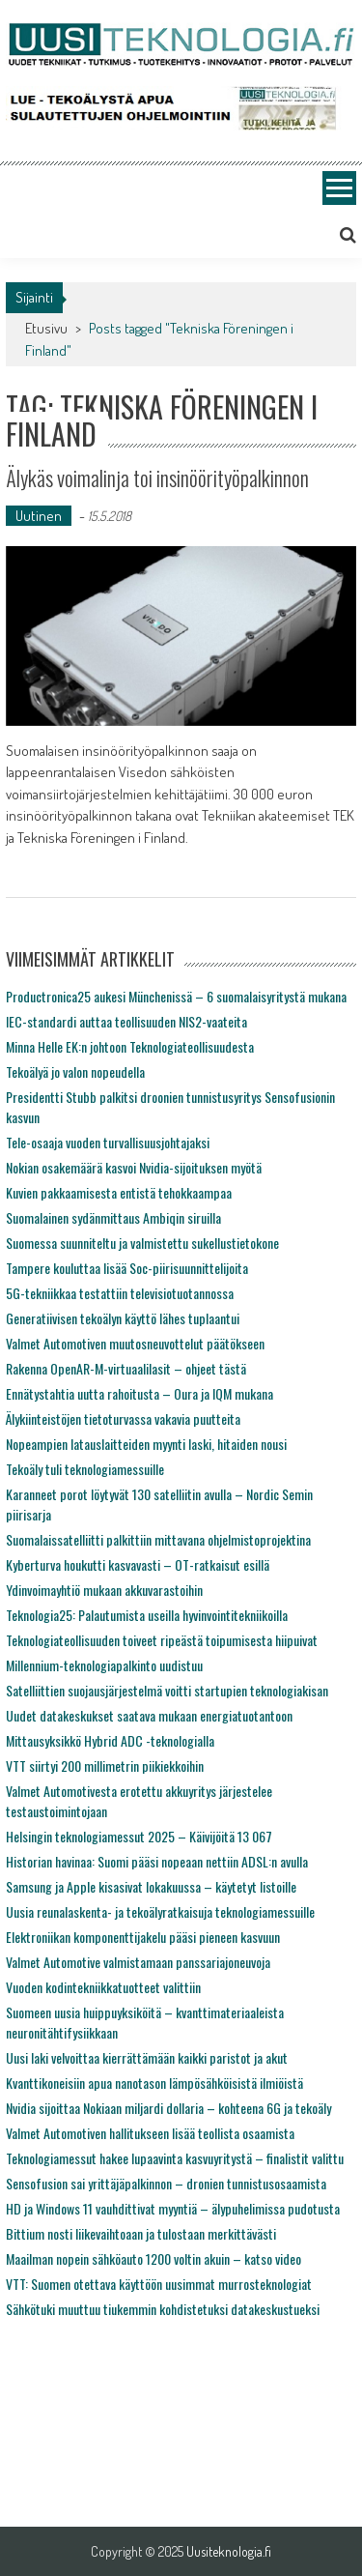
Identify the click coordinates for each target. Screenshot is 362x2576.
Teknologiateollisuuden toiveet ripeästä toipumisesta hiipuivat (162, 1640)
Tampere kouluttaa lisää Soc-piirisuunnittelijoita (127, 1268)
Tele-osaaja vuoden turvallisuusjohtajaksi (107, 1142)
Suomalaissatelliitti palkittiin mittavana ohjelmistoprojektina (158, 1539)
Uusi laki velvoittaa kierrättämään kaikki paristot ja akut (147, 2057)
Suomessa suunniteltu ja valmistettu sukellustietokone (142, 1242)
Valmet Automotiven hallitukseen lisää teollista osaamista (150, 2133)
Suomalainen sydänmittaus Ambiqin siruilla (113, 1217)
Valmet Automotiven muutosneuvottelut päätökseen (135, 1343)
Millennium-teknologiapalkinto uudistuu (104, 1665)
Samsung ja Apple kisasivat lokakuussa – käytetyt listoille (151, 1886)
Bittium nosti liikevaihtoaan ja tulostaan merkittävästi (141, 2233)
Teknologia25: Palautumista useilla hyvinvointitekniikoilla (147, 1615)
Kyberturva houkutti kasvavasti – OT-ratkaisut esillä (137, 1564)
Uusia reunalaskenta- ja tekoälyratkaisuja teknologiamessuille (160, 1911)
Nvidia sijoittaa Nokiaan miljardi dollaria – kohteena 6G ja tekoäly (168, 2108)
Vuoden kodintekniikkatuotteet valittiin (103, 1987)
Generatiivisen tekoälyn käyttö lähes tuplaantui (122, 1318)
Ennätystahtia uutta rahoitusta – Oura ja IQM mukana (139, 1393)
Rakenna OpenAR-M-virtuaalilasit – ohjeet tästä (126, 1368)
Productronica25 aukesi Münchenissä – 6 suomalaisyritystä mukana (176, 996)
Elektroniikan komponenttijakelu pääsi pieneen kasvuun (143, 1936)
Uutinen (38, 516)
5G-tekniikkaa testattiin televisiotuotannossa (120, 1293)
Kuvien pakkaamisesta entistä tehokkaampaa (119, 1192)
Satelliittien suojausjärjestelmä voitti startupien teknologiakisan (167, 1690)
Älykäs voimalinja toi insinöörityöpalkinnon (157, 477)
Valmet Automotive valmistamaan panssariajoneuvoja (138, 1962)
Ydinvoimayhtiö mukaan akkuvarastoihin (104, 1589)
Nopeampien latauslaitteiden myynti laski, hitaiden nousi (146, 1443)
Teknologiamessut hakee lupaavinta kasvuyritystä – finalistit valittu (175, 2158)
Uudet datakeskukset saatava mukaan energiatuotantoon (149, 1715)
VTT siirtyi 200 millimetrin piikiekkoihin (105, 1765)
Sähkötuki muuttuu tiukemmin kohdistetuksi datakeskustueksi (163, 2309)
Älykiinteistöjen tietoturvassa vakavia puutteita (123, 1418)
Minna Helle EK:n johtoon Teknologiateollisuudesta (130, 1046)
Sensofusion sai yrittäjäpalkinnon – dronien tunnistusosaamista (166, 2183)
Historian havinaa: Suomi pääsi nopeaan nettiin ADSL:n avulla (157, 1861)
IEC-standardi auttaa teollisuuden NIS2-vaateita (126, 1021)
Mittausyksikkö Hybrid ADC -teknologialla (110, 1740)
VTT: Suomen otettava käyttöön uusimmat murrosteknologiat (159, 2283)
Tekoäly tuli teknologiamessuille (85, 1469)
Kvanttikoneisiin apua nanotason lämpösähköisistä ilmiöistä (154, 2082)
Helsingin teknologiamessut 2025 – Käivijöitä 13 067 (139, 1836)
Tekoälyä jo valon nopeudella (75, 1071)
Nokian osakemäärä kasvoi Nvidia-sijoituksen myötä (134, 1167)
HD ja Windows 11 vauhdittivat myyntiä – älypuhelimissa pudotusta (173, 2208)
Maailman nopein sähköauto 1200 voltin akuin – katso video (153, 2258)
